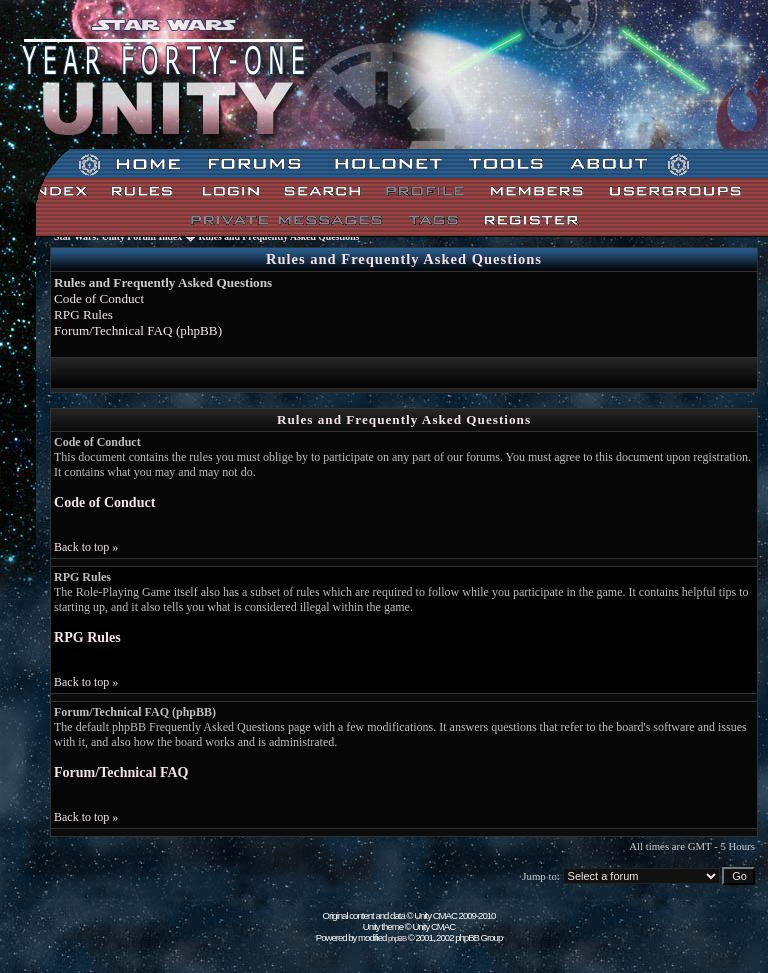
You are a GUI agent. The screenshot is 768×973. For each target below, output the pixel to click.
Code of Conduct (99, 298)
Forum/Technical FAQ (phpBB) (138, 330)
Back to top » (86, 547)
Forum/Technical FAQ (121, 772)
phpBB (397, 938)
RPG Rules (83, 314)
